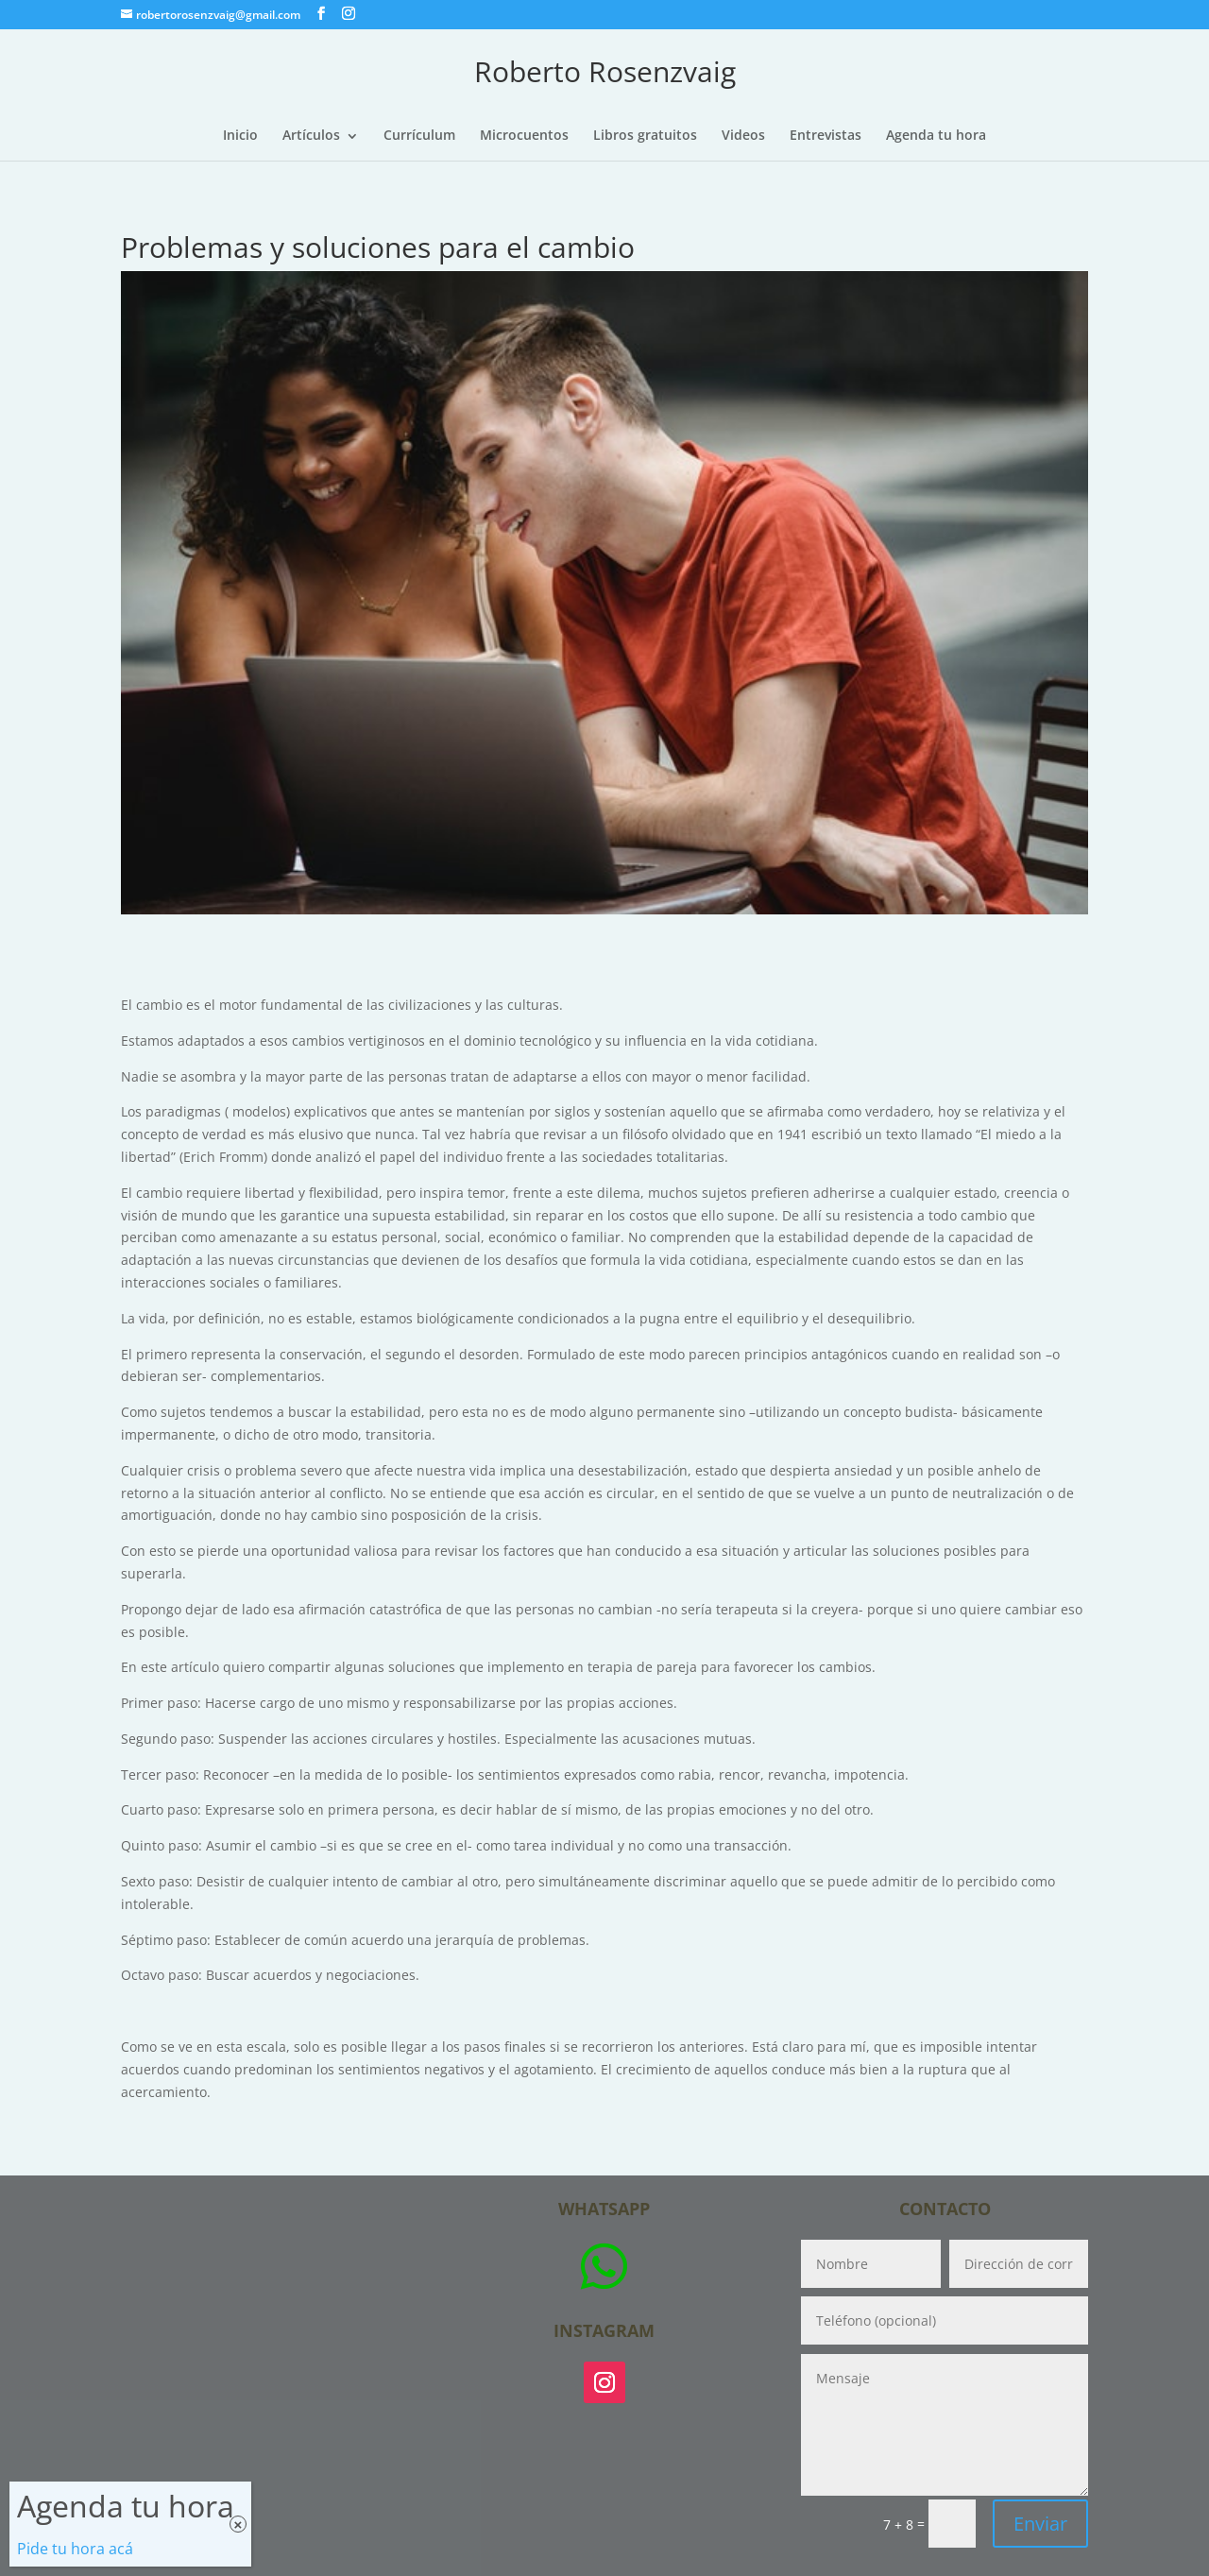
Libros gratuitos (645, 136)
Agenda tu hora (936, 136)
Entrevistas (825, 136)
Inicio (240, 136)
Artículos (311, 136)
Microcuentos (524, 136)
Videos (743, 136)
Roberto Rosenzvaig (605, 71)
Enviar (1040, 2523)
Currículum (419, 136)
